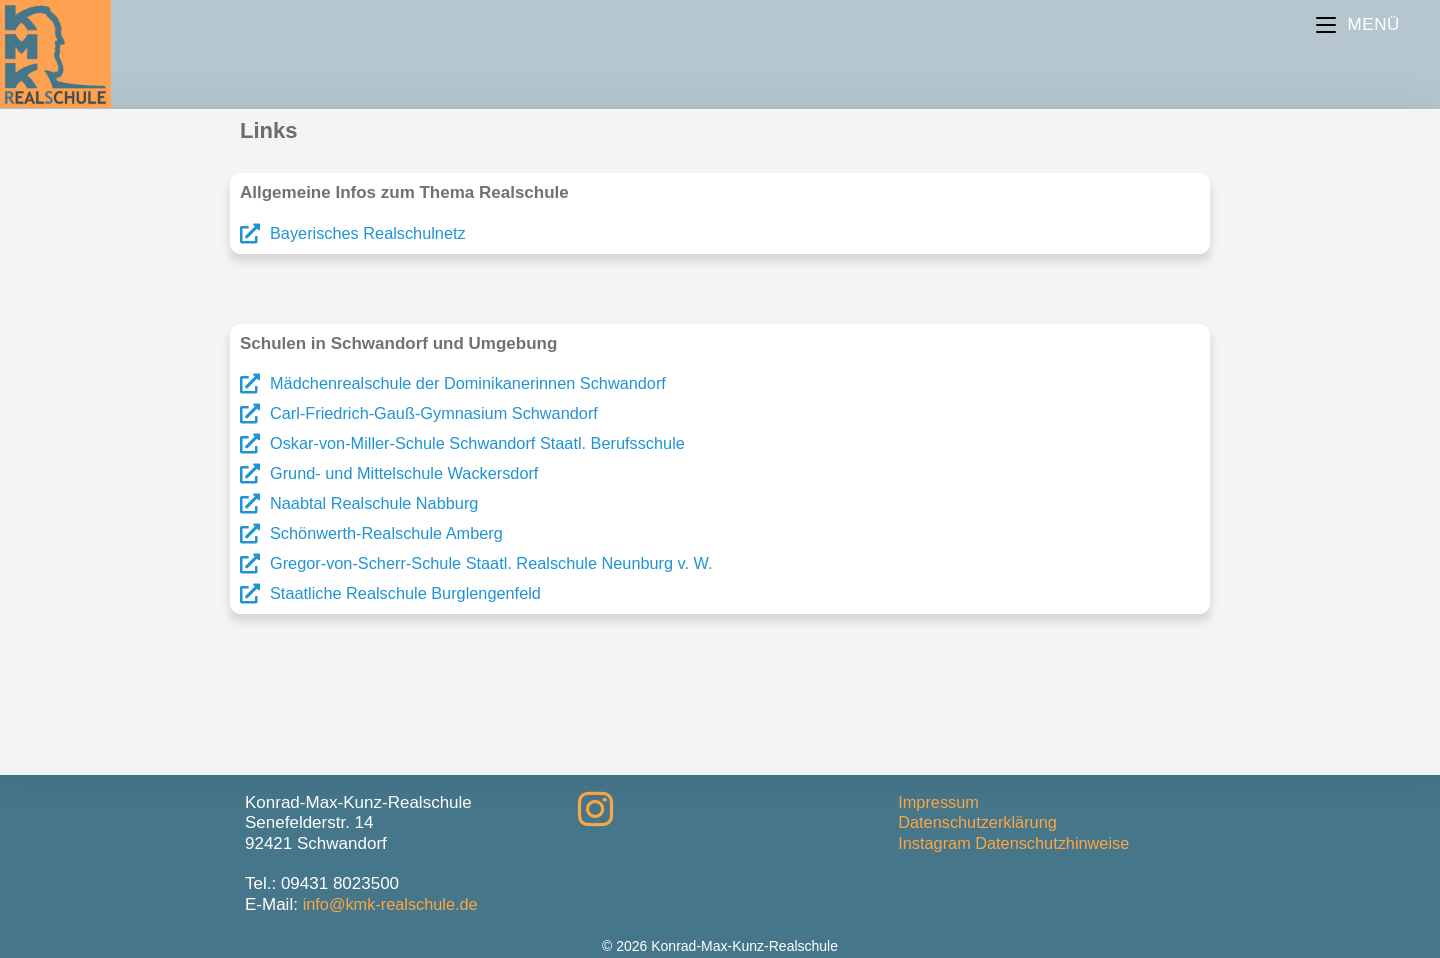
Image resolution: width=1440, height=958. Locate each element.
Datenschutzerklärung (980, 822)
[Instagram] (595, 810)
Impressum (940, 802)
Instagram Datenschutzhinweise (1018, 843)
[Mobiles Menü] (1358, 24)
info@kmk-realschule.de (394, 904)
